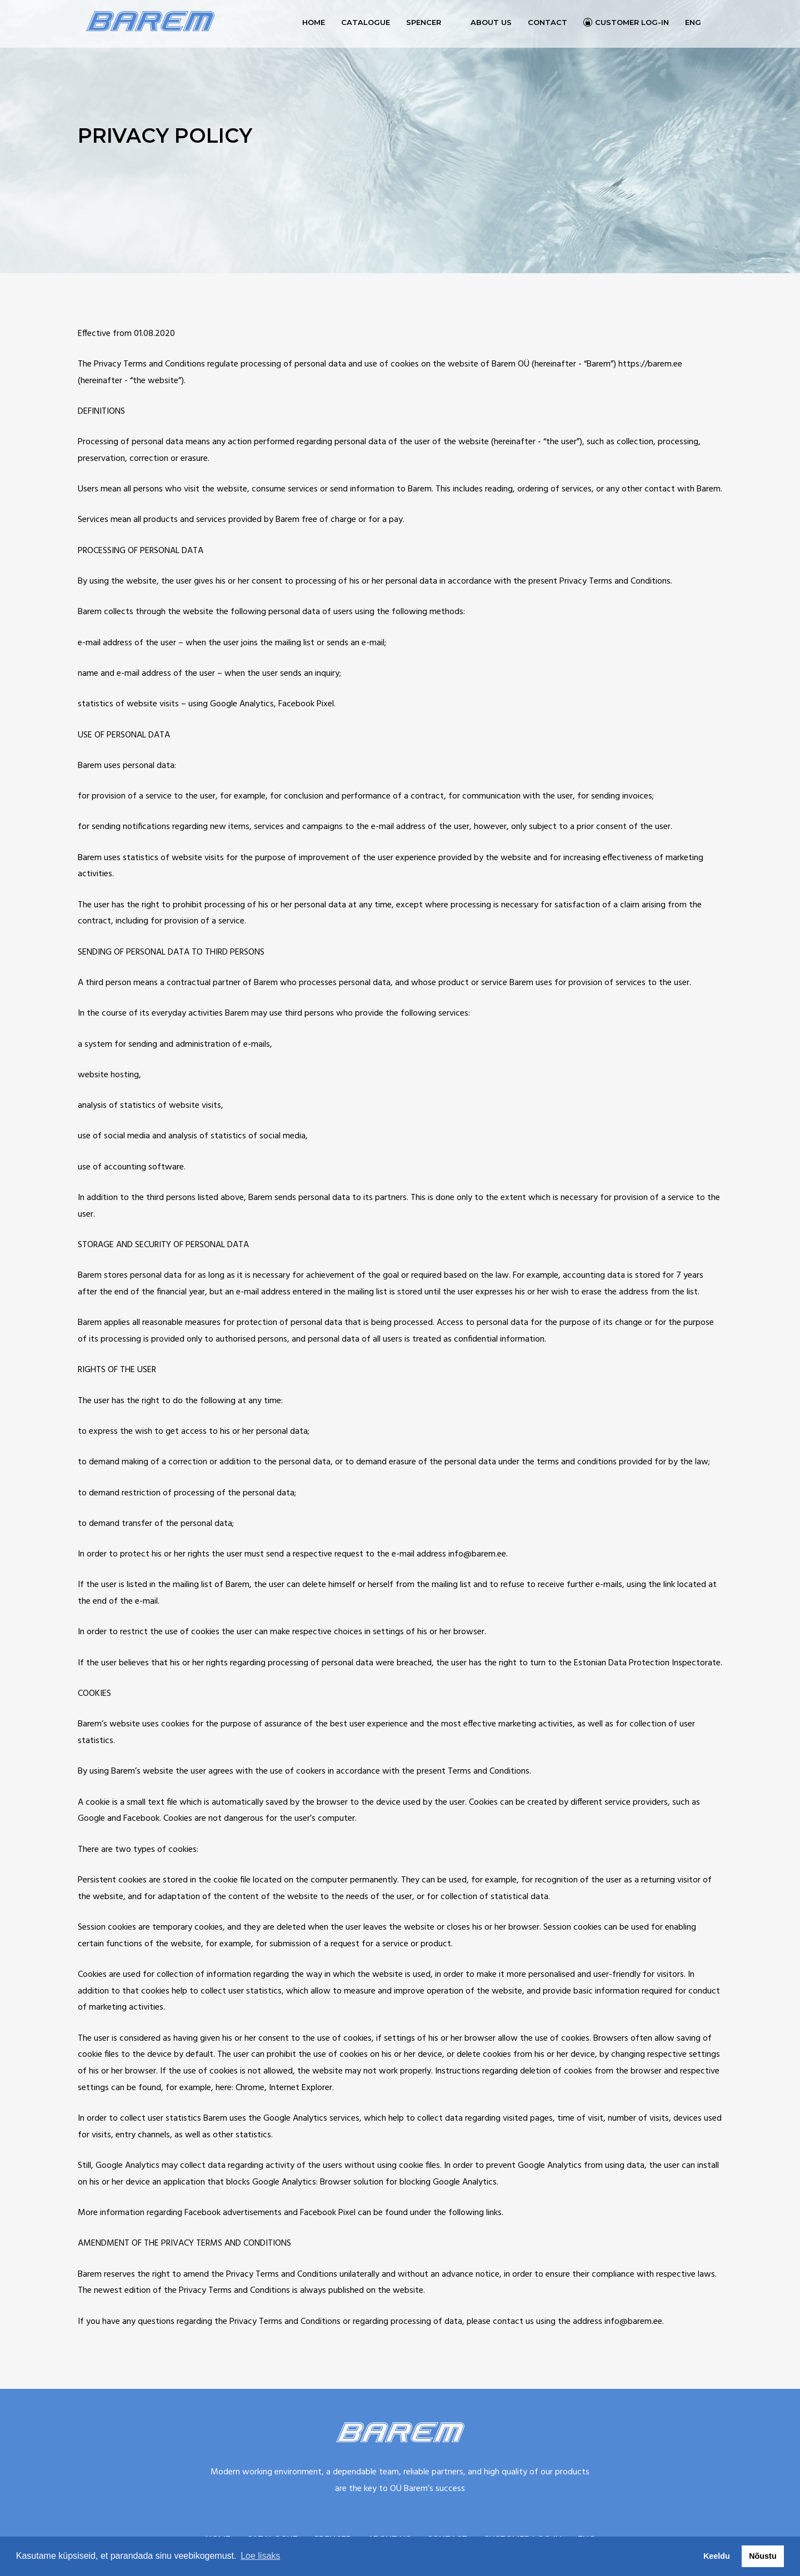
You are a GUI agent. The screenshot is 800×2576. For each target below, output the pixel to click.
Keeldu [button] (716, 2556)
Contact (547, 22)
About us (491, 22)
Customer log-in (632, 22)
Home (313, 22)
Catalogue (365, 22)
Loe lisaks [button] (260, 2555)
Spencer (423, 22)
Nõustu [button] (763, 2556)
